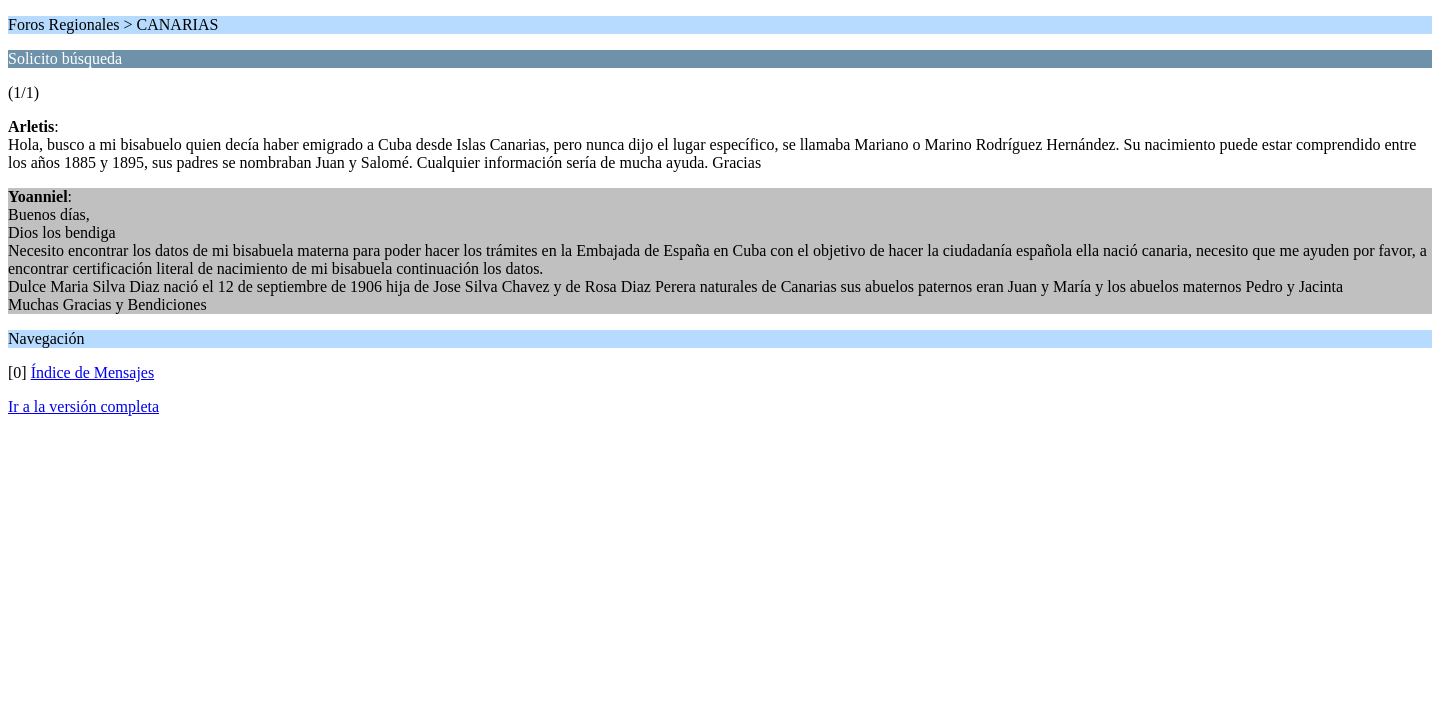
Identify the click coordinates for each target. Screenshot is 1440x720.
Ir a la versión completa (83, 406)
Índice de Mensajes (93, 372)
